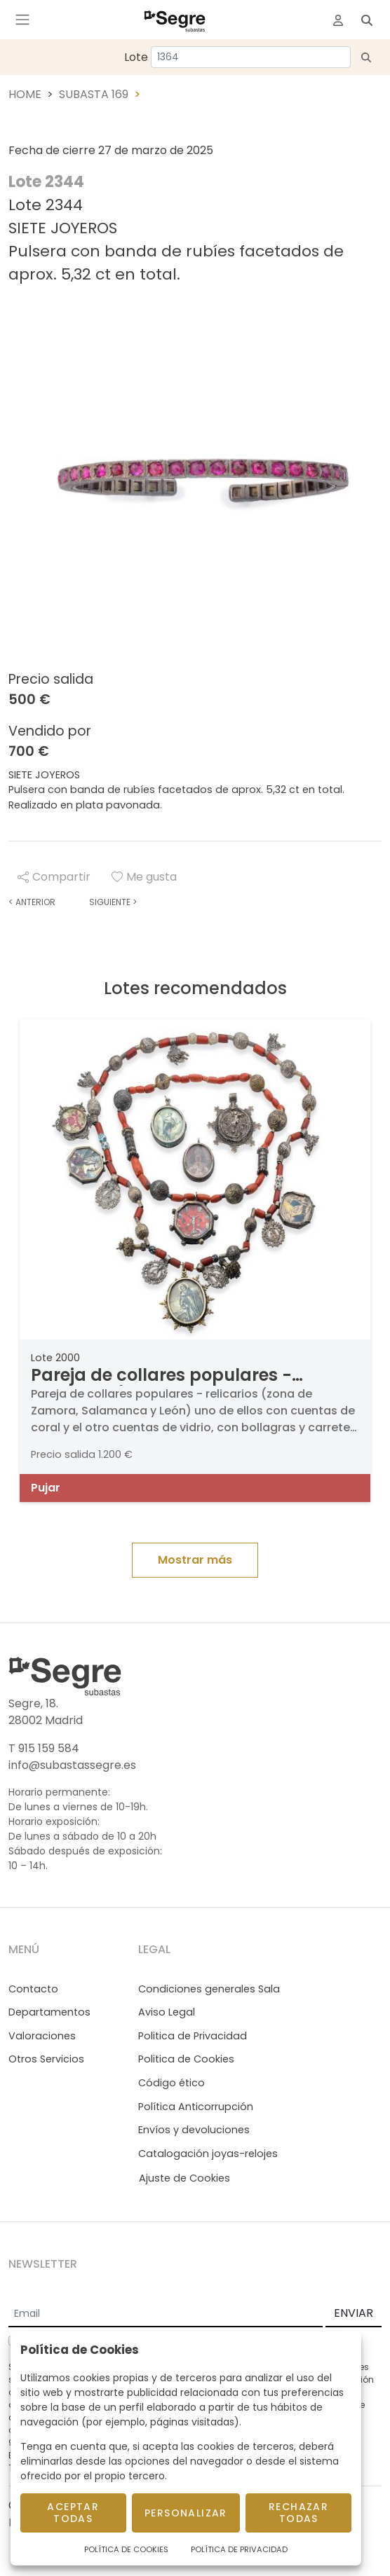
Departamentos (49, 2012)
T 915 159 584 (43, 1748)
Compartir (54, 877)
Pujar (45, 1488)
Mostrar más (195, 1560)
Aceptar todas (73, 2513)
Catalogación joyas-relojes (208, 2154)
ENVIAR (353, 2313)
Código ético (171, 2083)
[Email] (165, 2314)
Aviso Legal (166, 2012)
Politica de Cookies (186, 2059)
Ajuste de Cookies (184, 2178)
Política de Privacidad (239, 2549)
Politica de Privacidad (192, 2036)
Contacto (33, 1989)
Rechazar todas (298, 2513)
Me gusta (144, 877)
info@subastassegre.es (72, 1765)
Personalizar (185, 2513)
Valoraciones (42, 2036)
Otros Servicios (46, 2059)
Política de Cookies (126, 2549)
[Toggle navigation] (22, 19)
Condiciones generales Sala (209, 1989)
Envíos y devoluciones (194, 2130)
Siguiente (113, 902)
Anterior (31, 902)
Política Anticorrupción (195, 2107)
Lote (136, 57)
